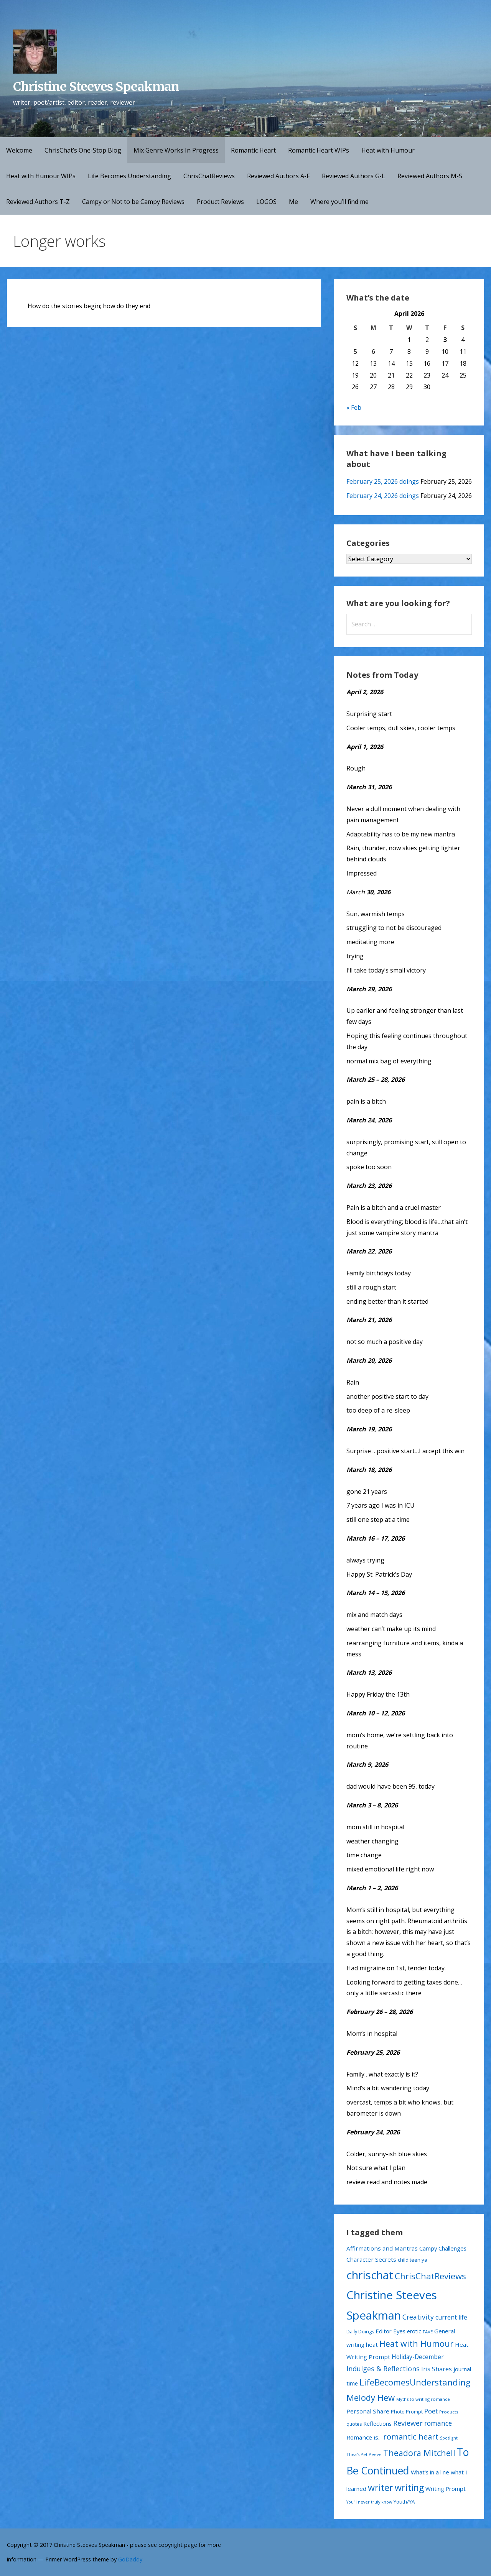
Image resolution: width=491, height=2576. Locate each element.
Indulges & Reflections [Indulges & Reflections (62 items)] (383, 2368)
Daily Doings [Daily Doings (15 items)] (360, 2331)
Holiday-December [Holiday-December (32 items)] (418, 2357)
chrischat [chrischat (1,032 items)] (369, 2275)
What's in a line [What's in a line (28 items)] (430, 2472)
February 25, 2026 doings (382, 481)
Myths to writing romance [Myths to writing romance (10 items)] (423, 2399)
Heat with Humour (388, 150)
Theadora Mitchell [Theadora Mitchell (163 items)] (419, 2452)
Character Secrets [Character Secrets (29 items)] (371, 2259)
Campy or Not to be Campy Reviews (133, 201)
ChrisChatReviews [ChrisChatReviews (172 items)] (430, 2276)
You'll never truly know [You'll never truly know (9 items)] (369, 2502)
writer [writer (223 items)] (380, 2487)
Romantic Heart (253, 150)
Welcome (19, 150)
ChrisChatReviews (209, 176)
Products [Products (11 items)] (448, 2412)
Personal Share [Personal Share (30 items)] (367, 2411)
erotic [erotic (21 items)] (414, 2331)
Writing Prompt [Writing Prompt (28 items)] (445, 2488)
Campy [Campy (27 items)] (428, 2248)
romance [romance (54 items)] (438, 2423)
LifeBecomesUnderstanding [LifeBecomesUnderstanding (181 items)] (415, 2382)
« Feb (353, 407)
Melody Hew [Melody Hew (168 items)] (370, 2397)
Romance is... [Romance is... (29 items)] (364, 2437)
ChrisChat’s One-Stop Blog (82, 150)
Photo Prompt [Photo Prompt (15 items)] (407, 2411)
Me (293, 201)
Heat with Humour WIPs (41, 176)
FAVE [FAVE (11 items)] (428, 2331)
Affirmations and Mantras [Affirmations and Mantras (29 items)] (382, 2248)
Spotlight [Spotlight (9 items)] (449, 2438)
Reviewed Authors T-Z (38, 201)
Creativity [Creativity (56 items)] (418, 2316)
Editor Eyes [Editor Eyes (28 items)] (390, 2331)
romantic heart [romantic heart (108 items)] (410, 2436)
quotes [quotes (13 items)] (354, 2424)
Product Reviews (220, 201)
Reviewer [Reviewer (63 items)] (408, 2423)
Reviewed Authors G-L (353, 176)
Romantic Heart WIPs (318, 150)
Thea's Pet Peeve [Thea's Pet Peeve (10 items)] (364, 2454)
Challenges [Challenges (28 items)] (452, 2248)
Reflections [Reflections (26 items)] (377, 2423)
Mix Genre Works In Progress (176, 150)
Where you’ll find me (339, 201)
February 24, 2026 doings (382, 495)
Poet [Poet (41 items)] (431, 2411)
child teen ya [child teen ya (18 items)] (412, 2259)
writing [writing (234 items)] (409, 2487)
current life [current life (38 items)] (451, 2317)
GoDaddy (130, 2559)
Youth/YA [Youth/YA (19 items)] (404, 2501)
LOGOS (266, 201)
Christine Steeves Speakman (96, 86)
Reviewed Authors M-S (429, 176)
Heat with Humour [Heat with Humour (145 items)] (416, 2343)
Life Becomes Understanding (129, 176)
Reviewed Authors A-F (278, 176)
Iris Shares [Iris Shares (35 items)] (436, 2369)
